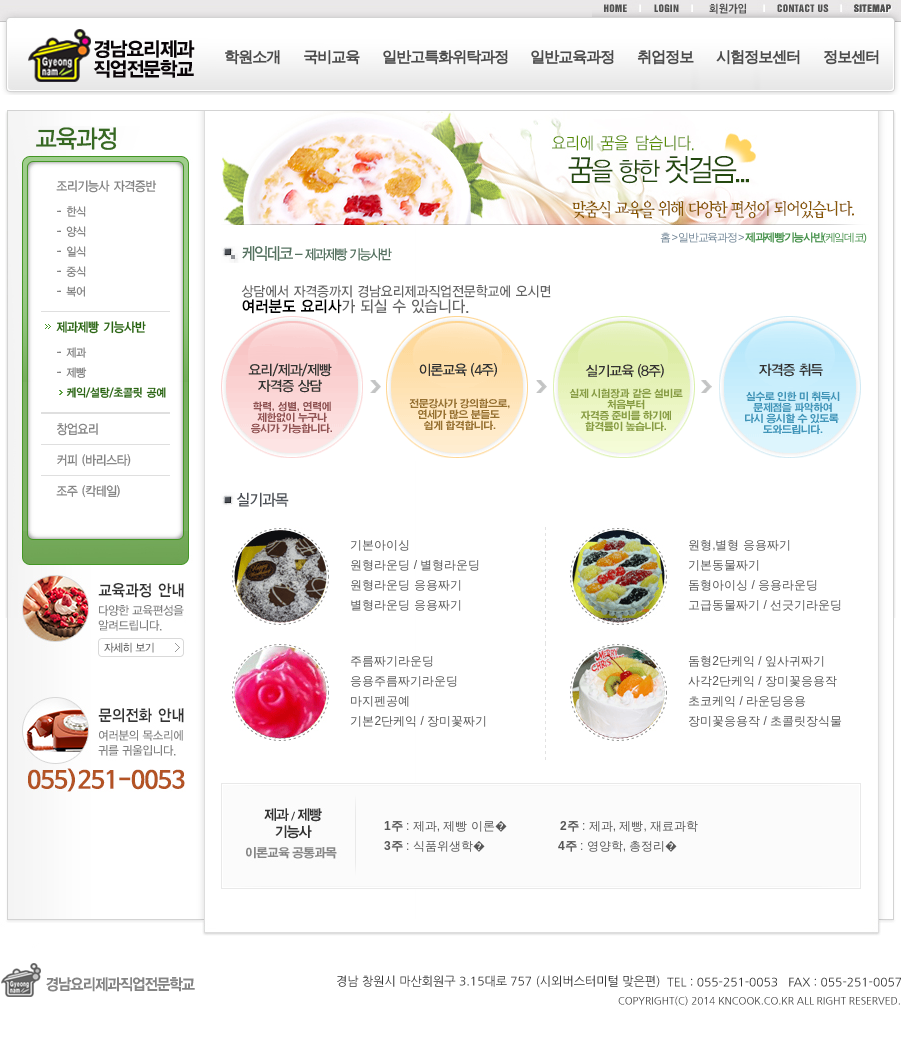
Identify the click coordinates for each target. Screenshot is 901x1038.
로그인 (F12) (450, 1028)
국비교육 (331, 56)
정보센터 (851, 56)
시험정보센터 (758, 56)
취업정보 (665, 56)
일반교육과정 (572, 56)
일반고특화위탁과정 (445, 56)
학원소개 (252, 56)
